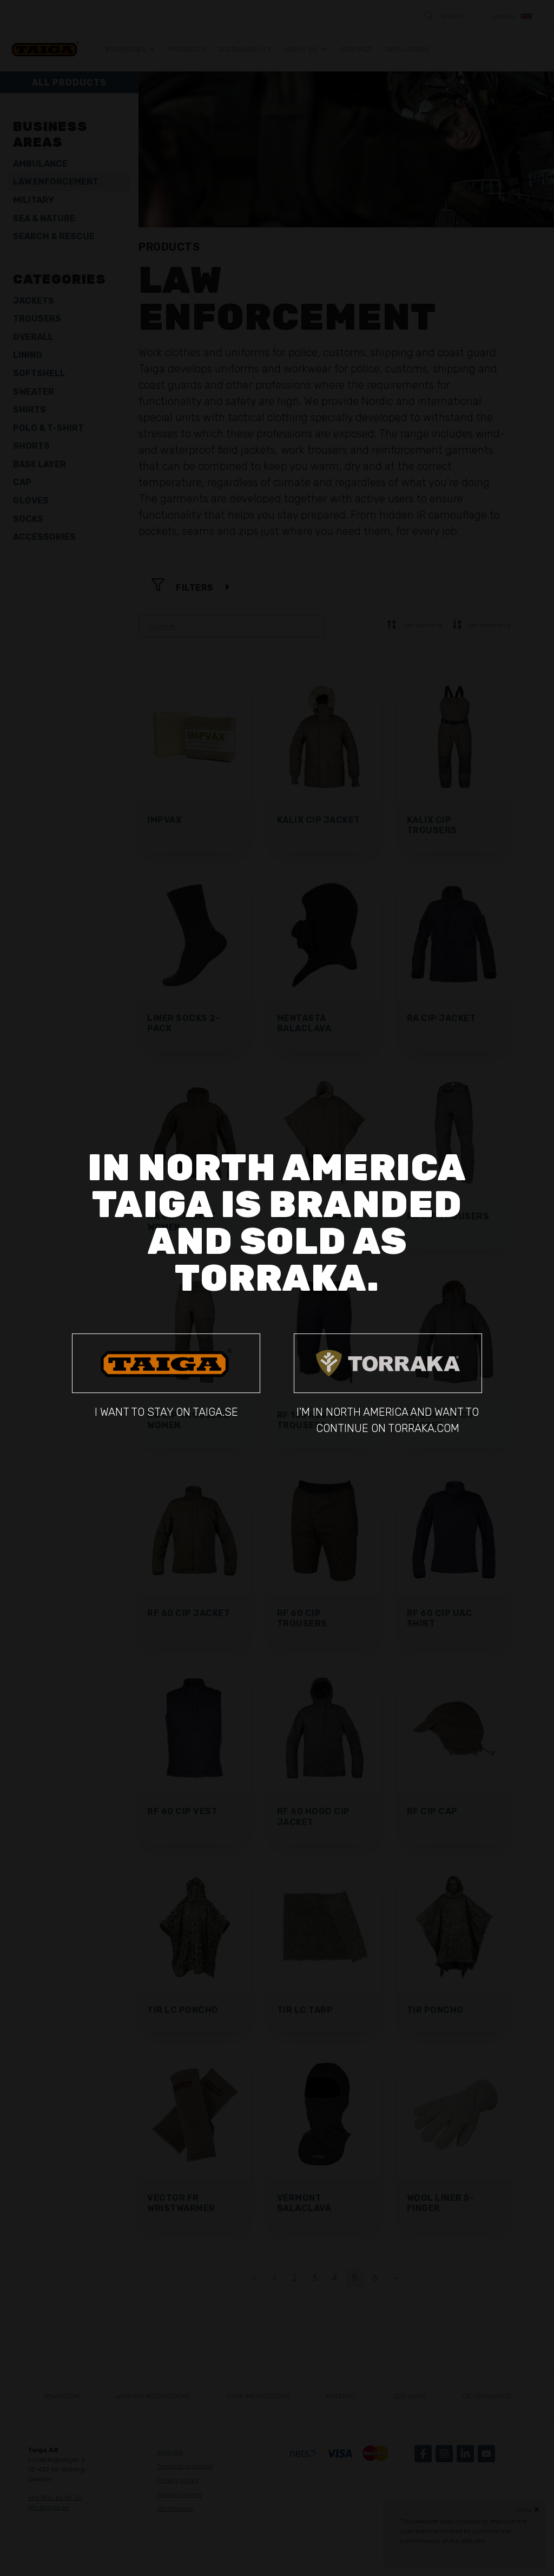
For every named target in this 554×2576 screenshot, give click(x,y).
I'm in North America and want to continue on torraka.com (388, 1384)
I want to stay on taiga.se (166, 1375)
